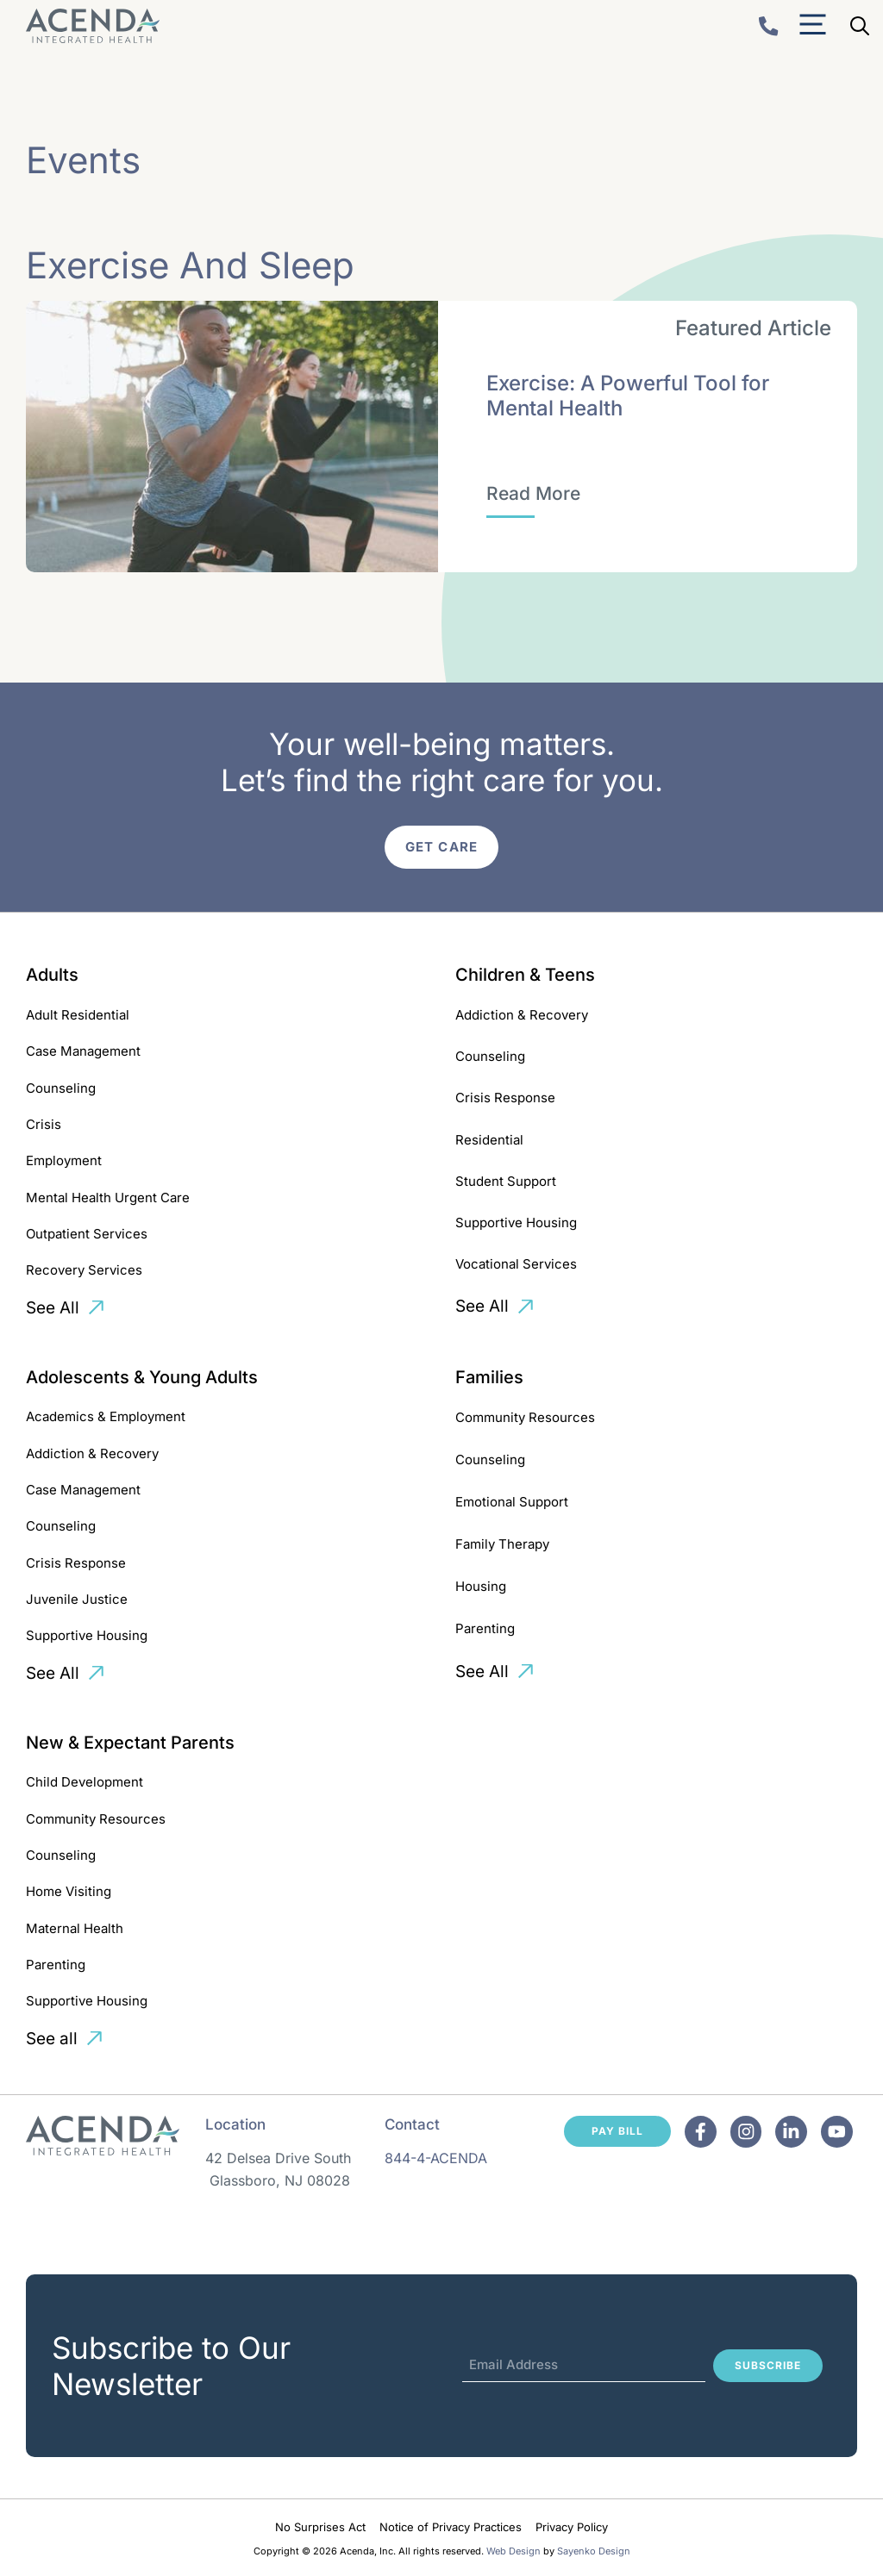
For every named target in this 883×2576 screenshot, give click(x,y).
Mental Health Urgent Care (108, 1197)
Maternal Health (74, 1928)
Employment (64, 1160)
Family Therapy (502, 1544)
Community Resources (525, 1417)
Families (489, 1377)
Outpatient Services (86, 1234)
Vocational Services (516, 1264)
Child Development (84, 1782)
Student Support (505, 1181)
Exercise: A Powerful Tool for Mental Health (627, 396)
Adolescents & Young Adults (142, 1377)
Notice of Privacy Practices (450, 2527)
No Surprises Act (320, 2527)
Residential (489, 1140)
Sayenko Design (593, 2551)
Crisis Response (505, 1097)
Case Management (83, 1051)
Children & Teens (525, 974)
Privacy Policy (571, 2527)
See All (52, 1308)
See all (52, 2039)
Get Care (441, 847)
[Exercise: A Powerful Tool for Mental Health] (533, 493)
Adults (52, 974)
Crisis (43, 1124)
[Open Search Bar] (859, 25)
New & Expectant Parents (130, 1742)
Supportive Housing (516, 1222)
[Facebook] (701, 2132)
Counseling (61, 1088)
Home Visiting (68, 1891)
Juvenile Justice (77, 1599)
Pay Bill (617, 2130)
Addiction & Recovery (521, 1015)
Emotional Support (511, 1502)
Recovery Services (84, 1270)
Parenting (485, 1628)
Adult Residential (77, 1015)
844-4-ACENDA (436, 2158)
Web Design (513, 2551)
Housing (480, 1586)
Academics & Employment (105, 1416)
